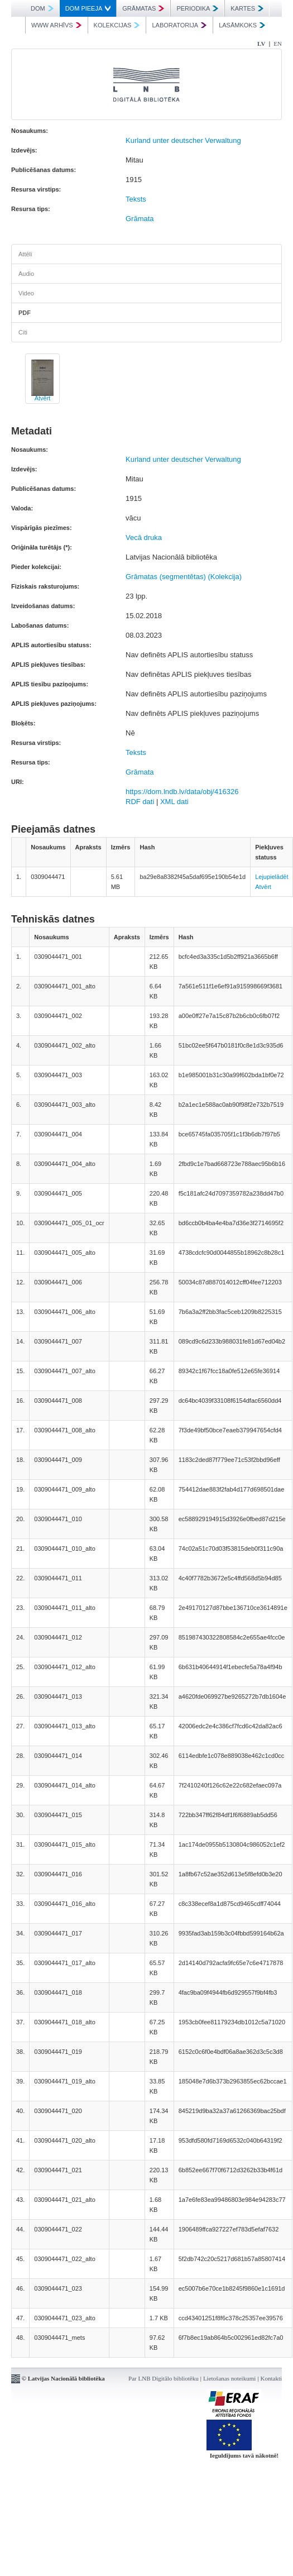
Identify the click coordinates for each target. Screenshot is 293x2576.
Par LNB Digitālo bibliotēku (163, 2378)
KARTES (246, 8)
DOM (42, 8)
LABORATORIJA (179, 25)
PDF (24, 312)
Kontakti (271, 2378)
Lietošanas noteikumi (229, 2378)
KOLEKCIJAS (117, 25)
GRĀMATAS (143, 8)
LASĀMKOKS (242, 25)
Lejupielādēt (271, 876)
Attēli (25, 254)
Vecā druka (144, 537)
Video (26, 293)
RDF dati (140, 801)
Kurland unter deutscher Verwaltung (183, 140)
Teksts (136, 199)
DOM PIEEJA (88, 8)
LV (261, 43)
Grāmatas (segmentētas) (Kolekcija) (184, 576)
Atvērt (43, 398)
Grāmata (140, 218)
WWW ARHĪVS (56, 25)
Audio (26, 273)
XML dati (174, 801)
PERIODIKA (197, 8)
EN (277, 43)
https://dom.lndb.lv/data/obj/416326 (182, 791)
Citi (22, 332)
